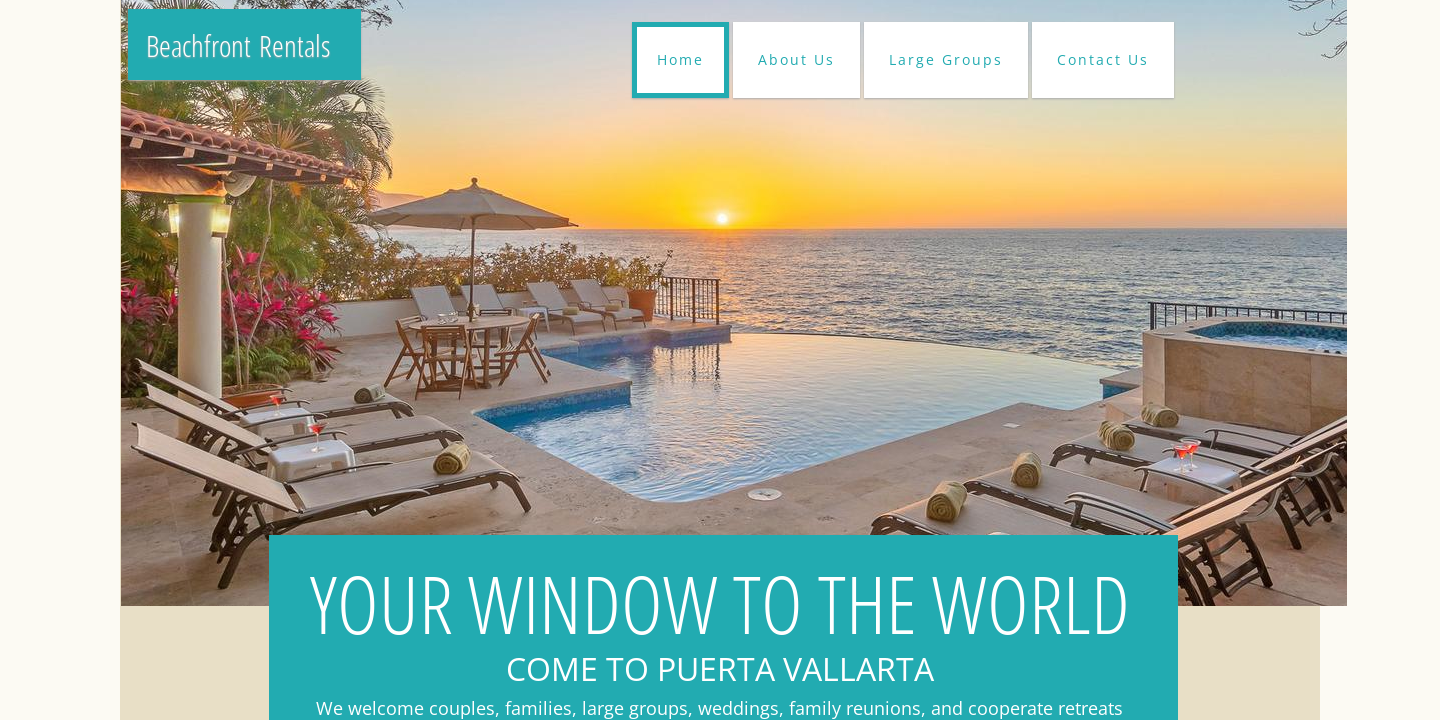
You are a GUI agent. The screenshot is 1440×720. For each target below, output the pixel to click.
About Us (796, 59)
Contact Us (1103, 59)
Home (680, 59)
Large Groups (946, 59)
